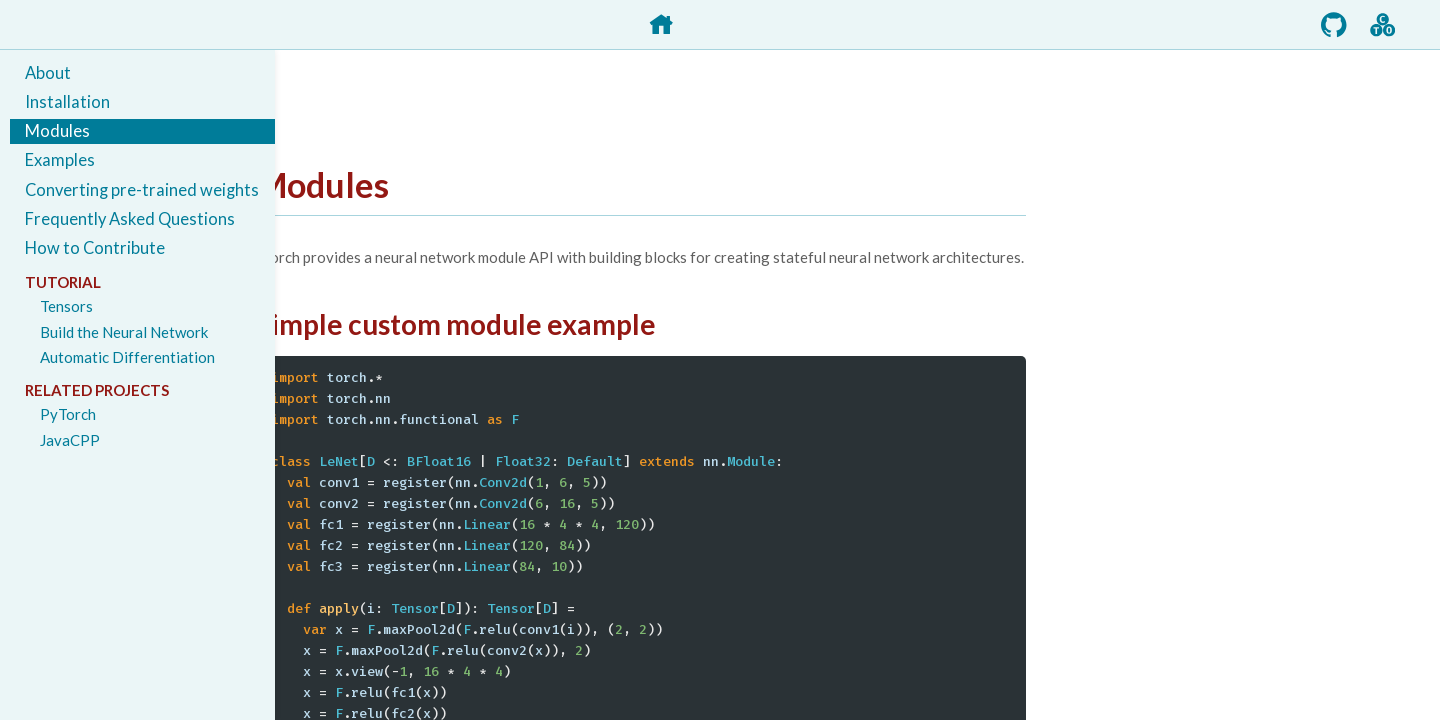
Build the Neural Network (124, 332)
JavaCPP (70, 440)
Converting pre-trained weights (142, 190)
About (48, 73)
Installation (67, 102)
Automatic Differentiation (127, 357)
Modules (57, 131)
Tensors (66, 306)
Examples (60, 160)
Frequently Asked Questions (130, 219)
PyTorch (68, 414)
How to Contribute (95, 248)
